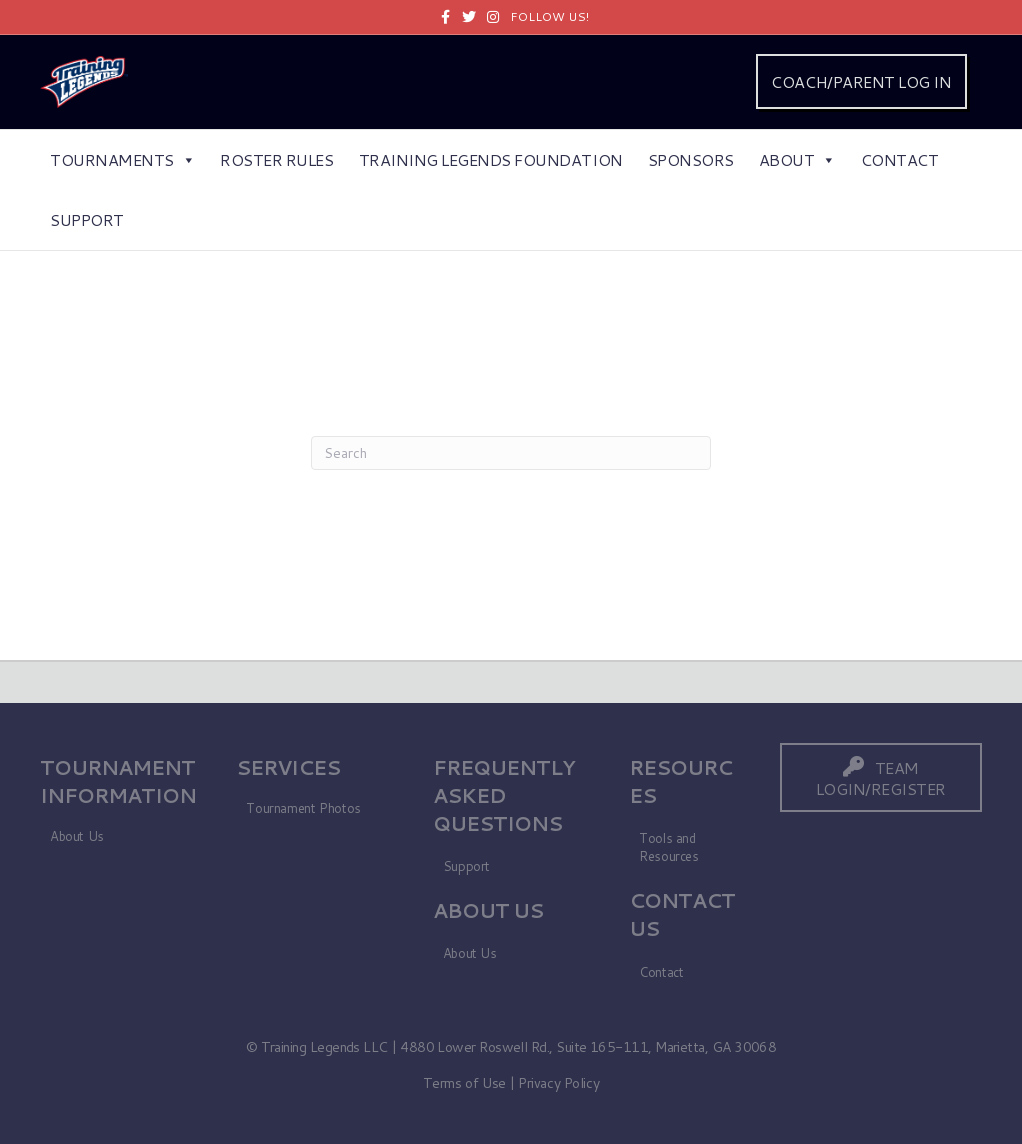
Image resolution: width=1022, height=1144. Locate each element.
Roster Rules (276, 159)
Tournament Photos (303, 808)
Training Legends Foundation (491, 159)
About (797, 159)
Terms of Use (464, 1083)
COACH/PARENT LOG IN (861, 81)
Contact (900, 159)
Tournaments (122, 159)
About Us (77, 836)
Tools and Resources (669, 847)
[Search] (511, 453)
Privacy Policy (558, 1083)
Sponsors (691, 159)
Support (87, 219)
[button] (881, 777)
